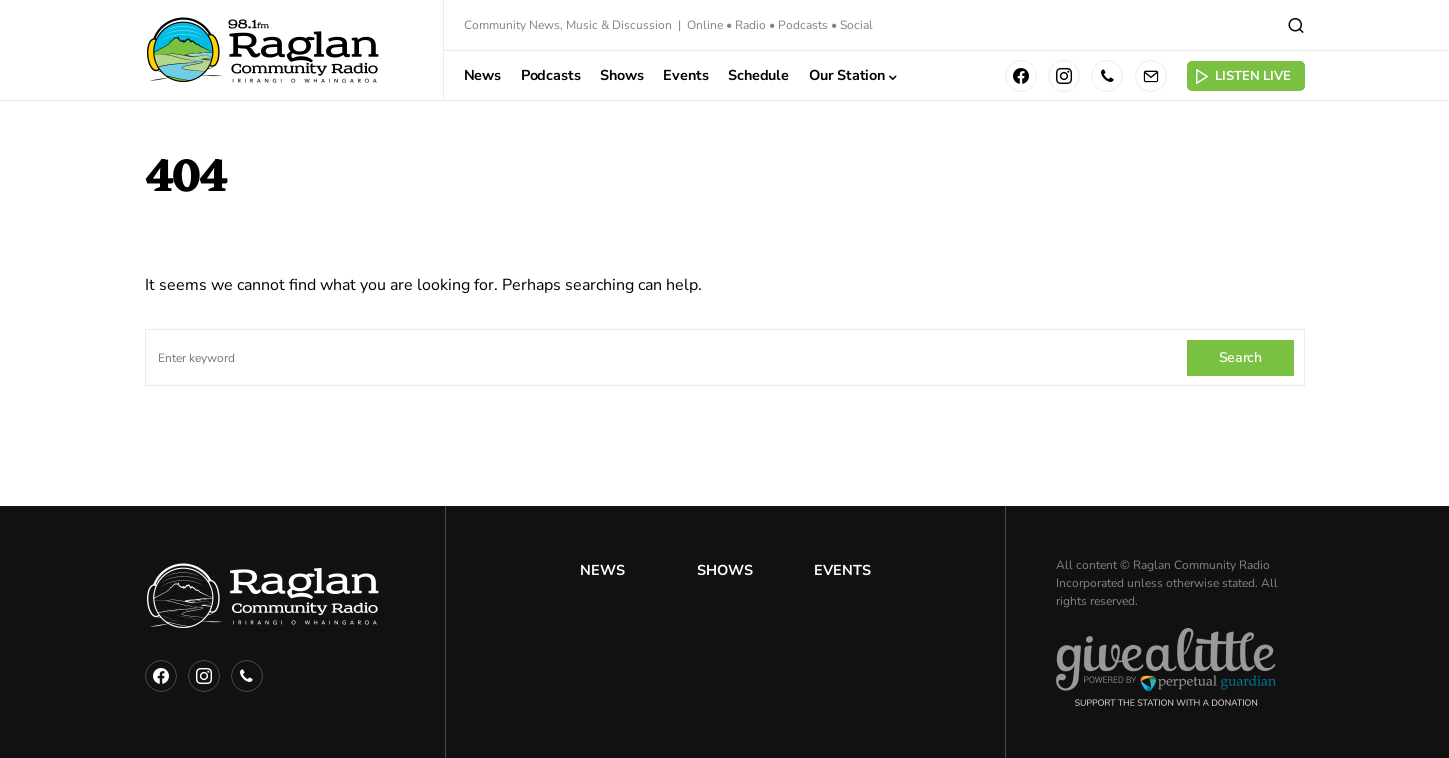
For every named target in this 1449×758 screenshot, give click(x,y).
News (602, 570)
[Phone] (1107, 76)
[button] (1296, 25)
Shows (725, 570)
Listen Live (1242, 76)
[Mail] (1151, 76)
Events (842, 570)
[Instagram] (1064, 76)
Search (1240, 357)
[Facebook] (1021, 76)
